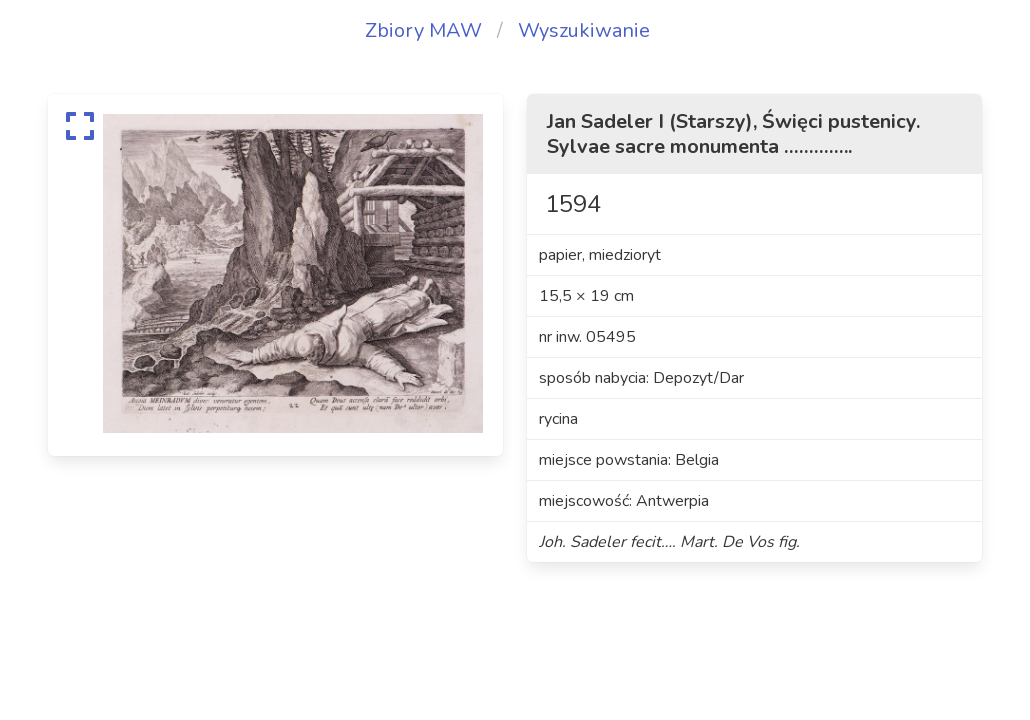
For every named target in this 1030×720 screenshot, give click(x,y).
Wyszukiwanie (584, 30)
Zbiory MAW (423, 30)
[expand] (80, 126)
